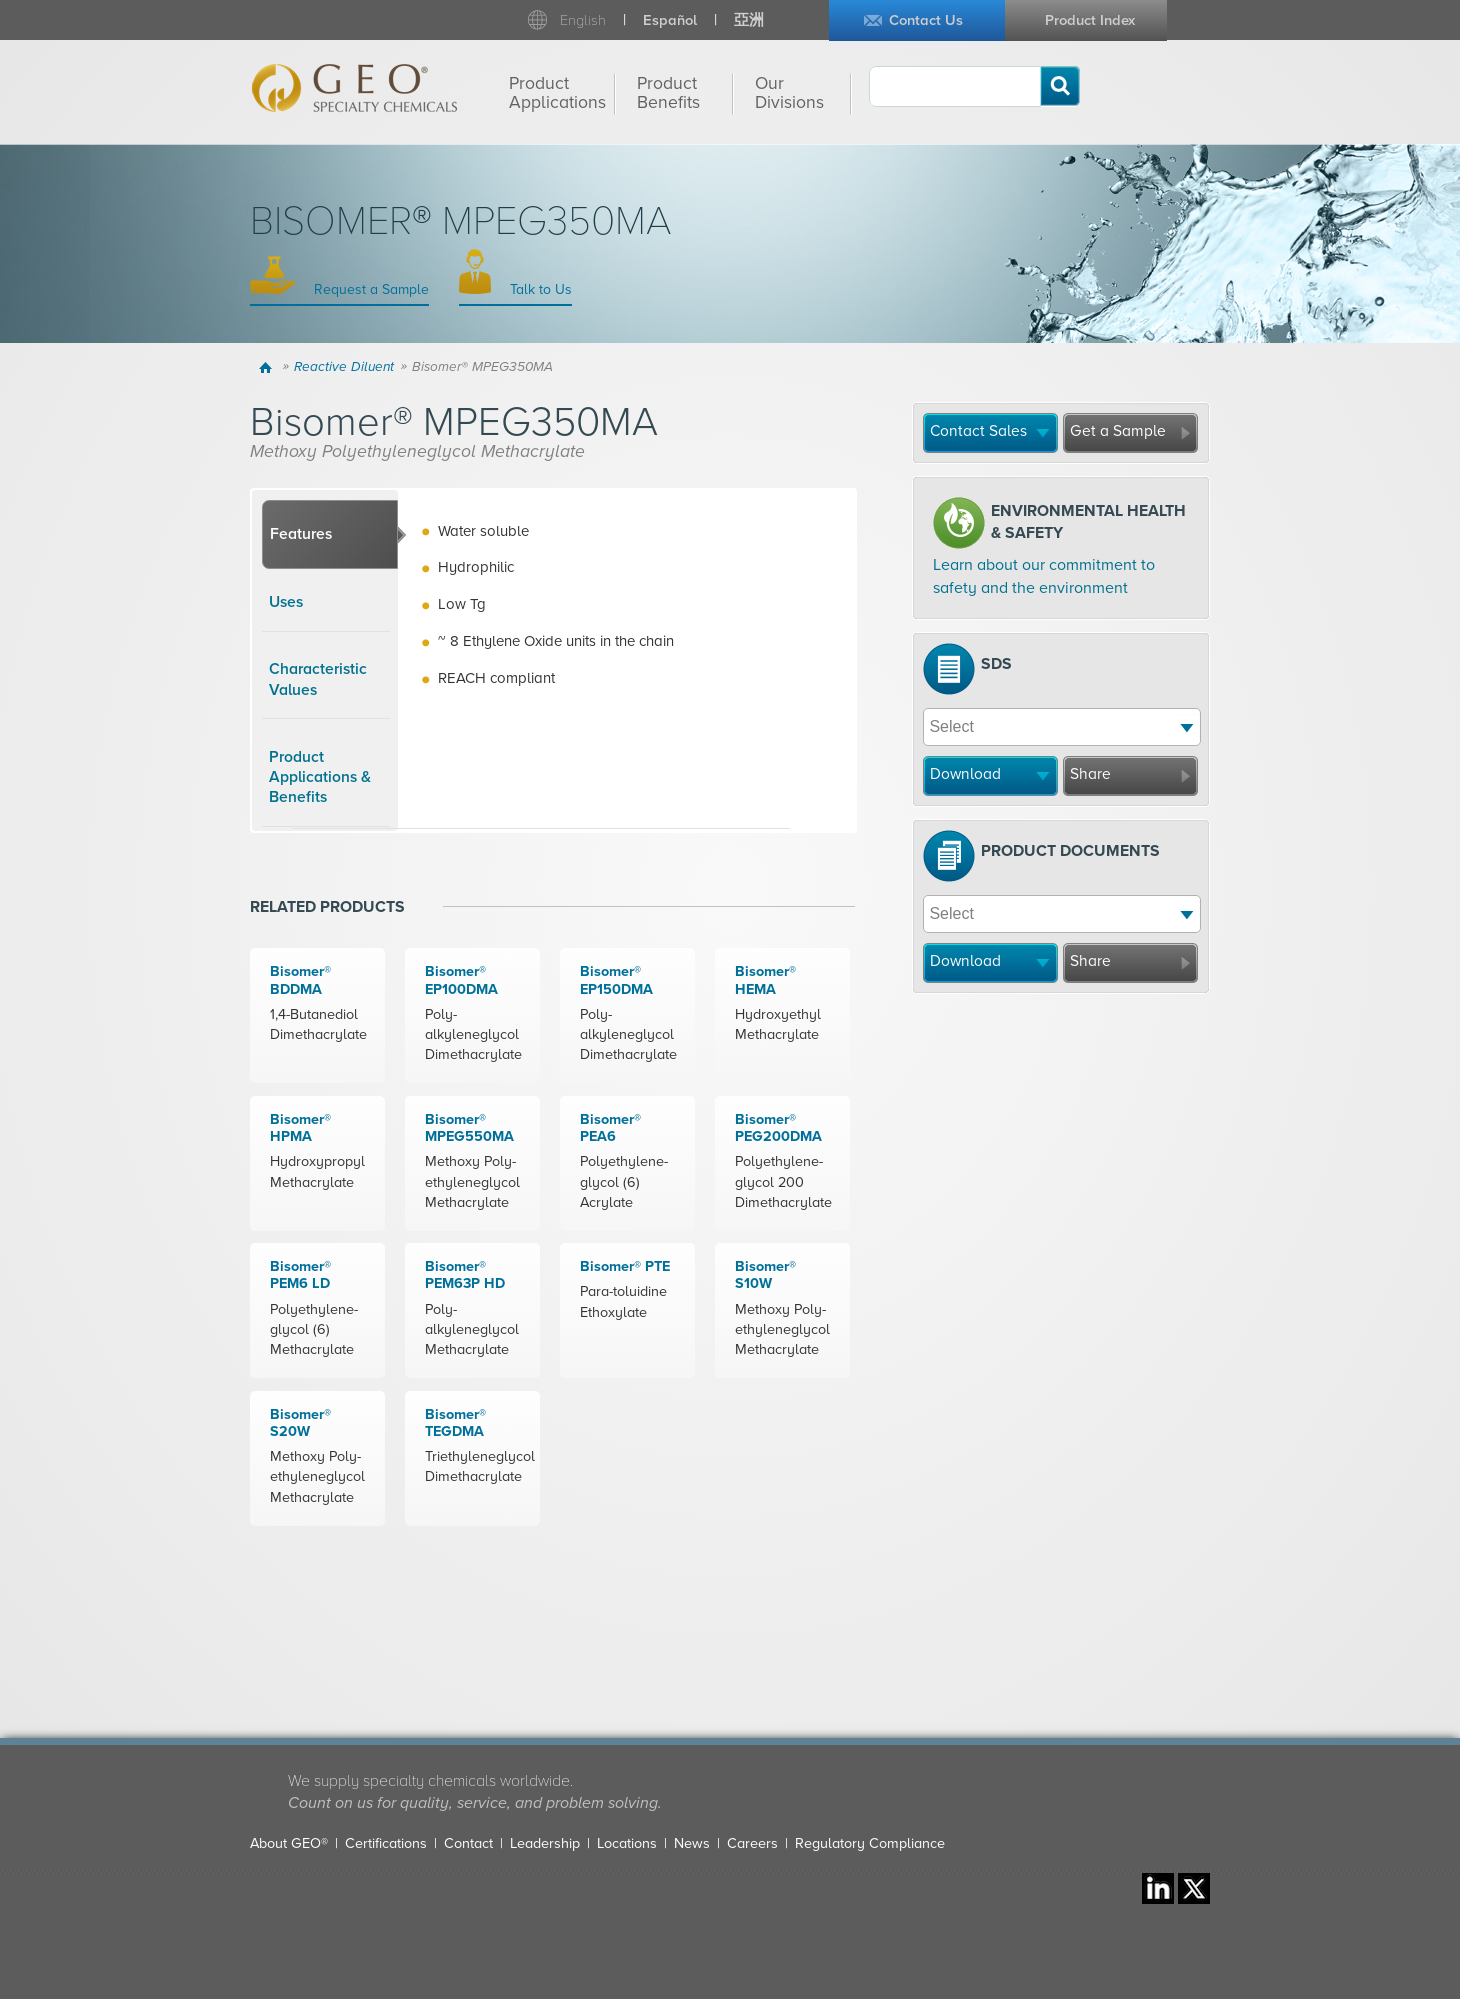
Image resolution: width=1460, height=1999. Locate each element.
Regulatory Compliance (870, 1843)
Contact (468, 1843)
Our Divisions (789, 93)
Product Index (1090, 20)
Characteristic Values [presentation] (318, 679)
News (692, 1843)
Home (268, 367)
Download (965, 774)
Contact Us (926, 20)
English (583, 20)
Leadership (545, 1843)
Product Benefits (668, 93)
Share (1090, 774)
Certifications (386, 1843)
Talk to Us (539, 289)
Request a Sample (369, 289)
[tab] (330, 535)
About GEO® (289, 1843)
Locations (627, 1843)
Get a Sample (1118, 431)
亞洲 (749, 20)
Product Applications (557, 93)
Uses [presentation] (286, 602)
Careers (752, 1843)
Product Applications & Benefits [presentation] (320, 777)
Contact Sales (978, 431)
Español (670, 20)
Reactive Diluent (344, 367)
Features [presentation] (301, 534)
